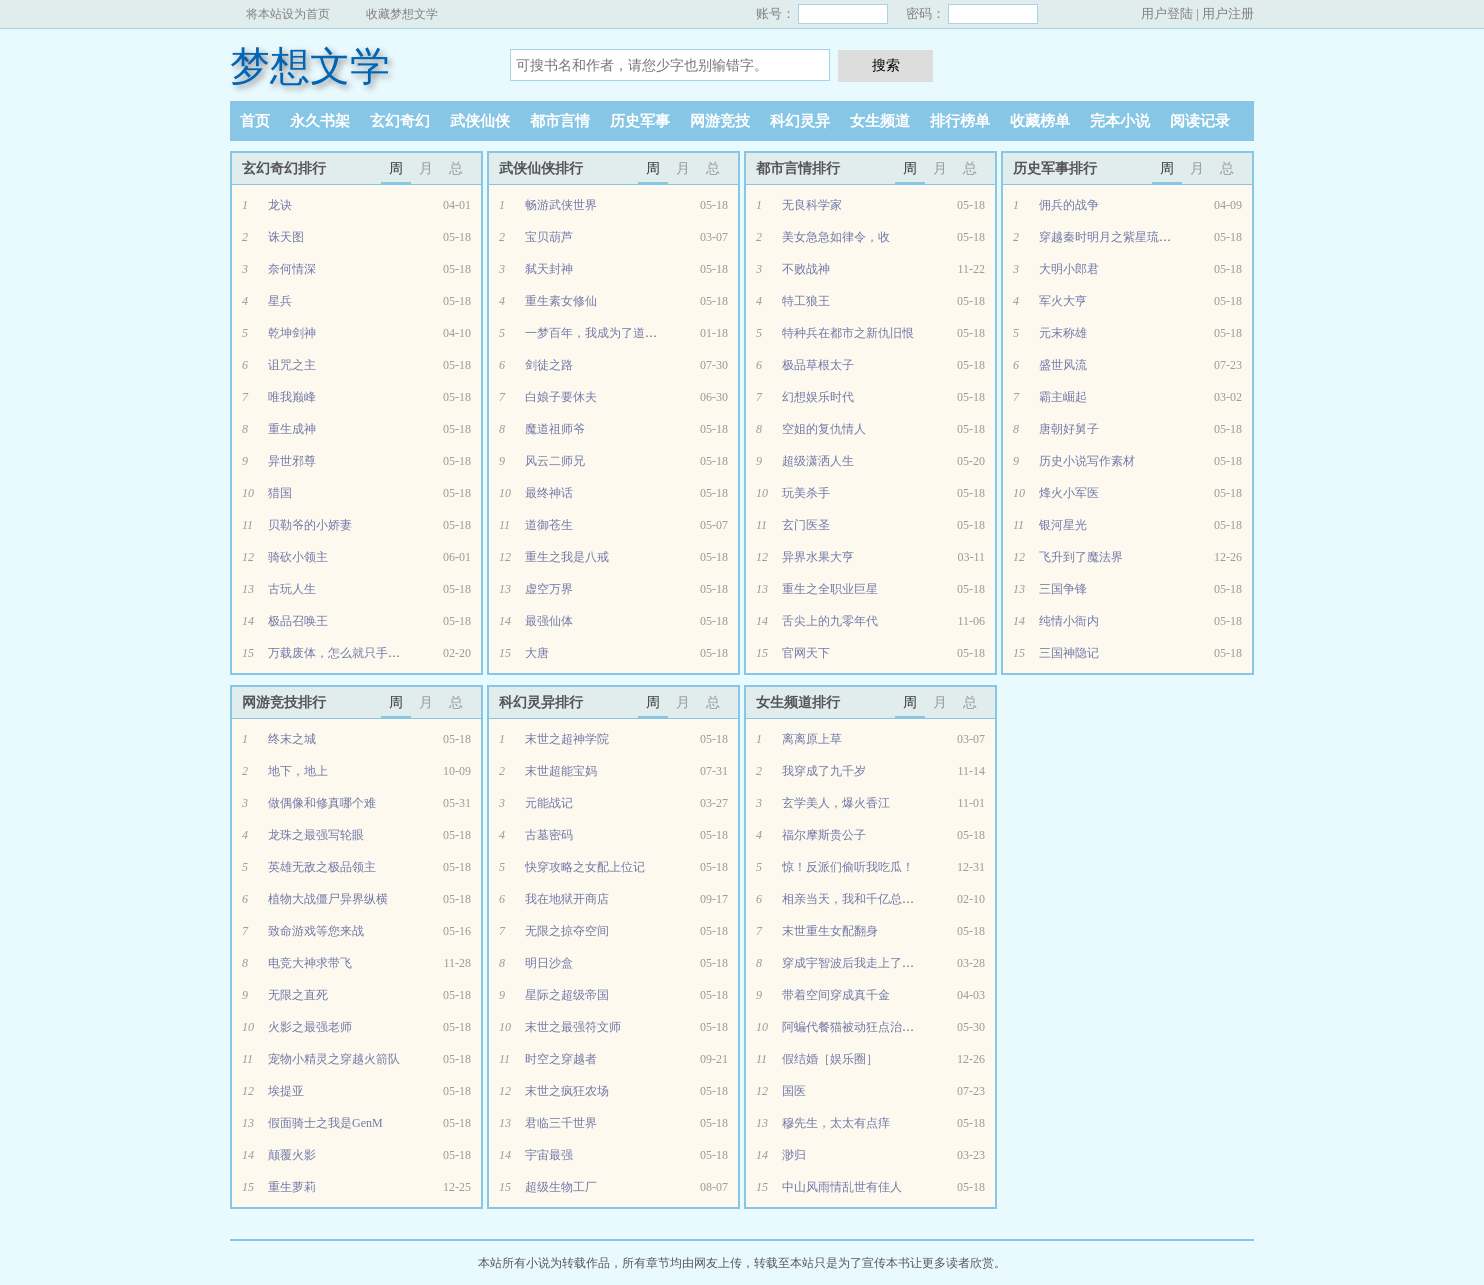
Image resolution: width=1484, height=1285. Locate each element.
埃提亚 (286, 1091)
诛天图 (286, 237)
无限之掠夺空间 (567, 931)
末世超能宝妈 (561, 771)
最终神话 (549, 493)
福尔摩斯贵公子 (824, 835)
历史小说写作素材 (1087, 461)
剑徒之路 (549, 365)
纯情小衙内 (1069, 621)
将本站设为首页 (288, 14)
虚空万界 (549, 589)
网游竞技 (720, 121)
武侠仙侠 (480, 121)
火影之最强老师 (310, 1027)
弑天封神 (549, 269)
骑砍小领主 (298, 557)
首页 (255, 121)
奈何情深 (292, 269)
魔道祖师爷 (555, 429)
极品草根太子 (818, 365)
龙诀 (280, 205)
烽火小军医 (1069, 493)
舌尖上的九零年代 (830, 621)
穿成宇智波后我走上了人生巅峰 (866, 963)
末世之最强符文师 (573, 1027)
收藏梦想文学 (402, 14)
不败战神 (806, 269)
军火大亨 (1063, 301)
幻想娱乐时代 (818, 397)
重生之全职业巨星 (830, 589)
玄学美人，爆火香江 (836, 803)
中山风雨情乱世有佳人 (842, 1187)
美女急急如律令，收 (836, 237)
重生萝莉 (292, 1187)
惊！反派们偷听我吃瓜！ (848, 867)
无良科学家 (812, 205)
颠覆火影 (292, 1155)
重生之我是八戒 (567, 557)
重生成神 (292, 429)
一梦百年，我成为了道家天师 (603, 333)
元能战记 (549, 803)
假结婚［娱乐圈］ (830, 1059)
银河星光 (1063, 525)
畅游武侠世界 (561, 205)
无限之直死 (298, 995)
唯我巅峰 (292, 397)
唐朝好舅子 (1069, 429)
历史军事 (640, 121)
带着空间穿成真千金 (836, 995)
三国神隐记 (1069, 653)
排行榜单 (960, 121)
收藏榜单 (1040, 121)
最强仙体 (549, 621)
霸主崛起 (1063, 397)
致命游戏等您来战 (316, 931)
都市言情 (560, 121)
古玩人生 (292, 589)
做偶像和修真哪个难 (322, 803)
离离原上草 (812, 739)
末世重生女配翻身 (830, 931)
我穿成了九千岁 (824, 771)
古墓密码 (549, 835)
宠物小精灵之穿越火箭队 (334, 1059)
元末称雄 (1063, 333)
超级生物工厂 (561, 1187)
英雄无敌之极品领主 (322, 867)
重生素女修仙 (561, 301)
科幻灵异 (800, 121)
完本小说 (1120, 121)
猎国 (280, 493)
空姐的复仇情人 (824, 429)
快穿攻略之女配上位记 (585, 867)
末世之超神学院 (567, 739)
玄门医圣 (806, 525)
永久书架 (320, 121)
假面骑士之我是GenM (325, 1123)
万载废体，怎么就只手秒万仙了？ (358, 653)
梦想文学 (310, 66)
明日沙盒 (549, 963)
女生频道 (880, 121)
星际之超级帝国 (567, 995)
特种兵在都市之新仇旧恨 (848, 333)
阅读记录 (1200, 121)
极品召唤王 (298, 621)
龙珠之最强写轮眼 (316, 835)
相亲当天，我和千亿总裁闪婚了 (866, 899)
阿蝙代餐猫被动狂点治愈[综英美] (870, 1027)
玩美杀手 (806, 493)
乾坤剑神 (292, 333)
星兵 (280, 301)
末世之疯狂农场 (567, 1091)
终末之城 (292, 739)
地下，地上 (298, 771)
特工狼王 (806, 301)
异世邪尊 (292, 461)
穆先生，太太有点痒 (836, 1123)
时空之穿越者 (561, 1059)
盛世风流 (1063, 365)
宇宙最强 (549, 1155)
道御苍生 (549, 525)
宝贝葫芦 (549, 237)
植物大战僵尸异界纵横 (328, 899)
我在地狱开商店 (567, 899)
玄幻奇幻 (400, 121)
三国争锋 (1063, 589)
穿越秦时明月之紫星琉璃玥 (1111, 237)
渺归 (794, 1155)
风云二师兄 (555, 461)
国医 (794, 1091)
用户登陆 (1167, 13)
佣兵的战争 (1069, 205)
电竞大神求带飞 (310, 963)
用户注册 (1228, 13)
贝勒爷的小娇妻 (310, 525)
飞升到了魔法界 (1081, 557)
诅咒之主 (292, 365)
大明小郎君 (1069, 269)
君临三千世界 (561, 1123)
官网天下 (806, 653)
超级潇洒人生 (818, 461)
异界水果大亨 (818, 557)
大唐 (537, 653)
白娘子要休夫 (561, 397)
